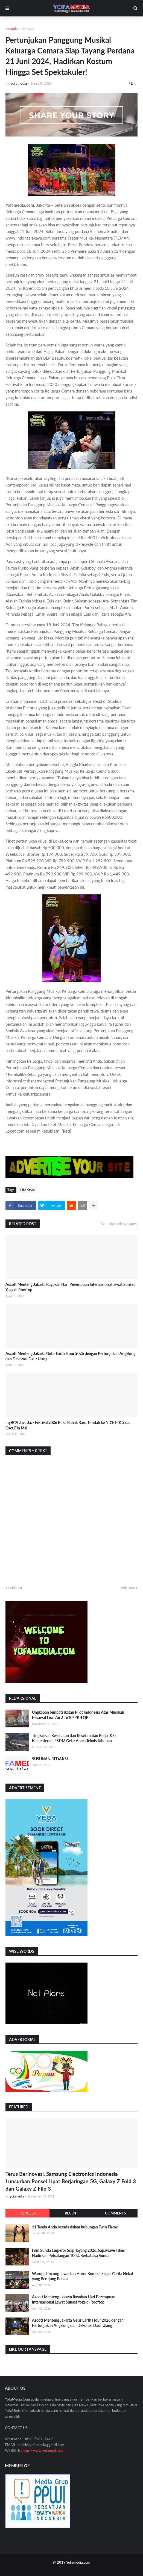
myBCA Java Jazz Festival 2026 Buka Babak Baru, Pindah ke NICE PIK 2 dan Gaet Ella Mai (68, 1425)
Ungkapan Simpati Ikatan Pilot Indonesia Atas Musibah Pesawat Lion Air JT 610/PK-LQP (78, 1715)
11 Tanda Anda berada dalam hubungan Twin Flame (75, 2227)
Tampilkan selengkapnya (119, 1223)
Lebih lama (126, 1588)
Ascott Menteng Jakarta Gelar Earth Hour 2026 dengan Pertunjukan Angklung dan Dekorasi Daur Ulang (70, 1356)
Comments (115, 2213)
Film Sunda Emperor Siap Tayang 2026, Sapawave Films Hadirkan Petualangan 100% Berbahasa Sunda (78, 2253)
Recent (71, 2213)
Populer (27, 2213)
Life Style (27, 29)
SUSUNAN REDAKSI (50, 1758)
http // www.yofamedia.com (44, 2450)
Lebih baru (16, 1588)
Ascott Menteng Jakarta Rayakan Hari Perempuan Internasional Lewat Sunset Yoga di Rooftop (70, 1287)
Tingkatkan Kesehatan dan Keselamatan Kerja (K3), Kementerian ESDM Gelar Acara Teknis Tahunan (74, 1738)
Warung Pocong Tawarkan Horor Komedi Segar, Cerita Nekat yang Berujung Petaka (82, 2276)
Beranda (11, 29)
